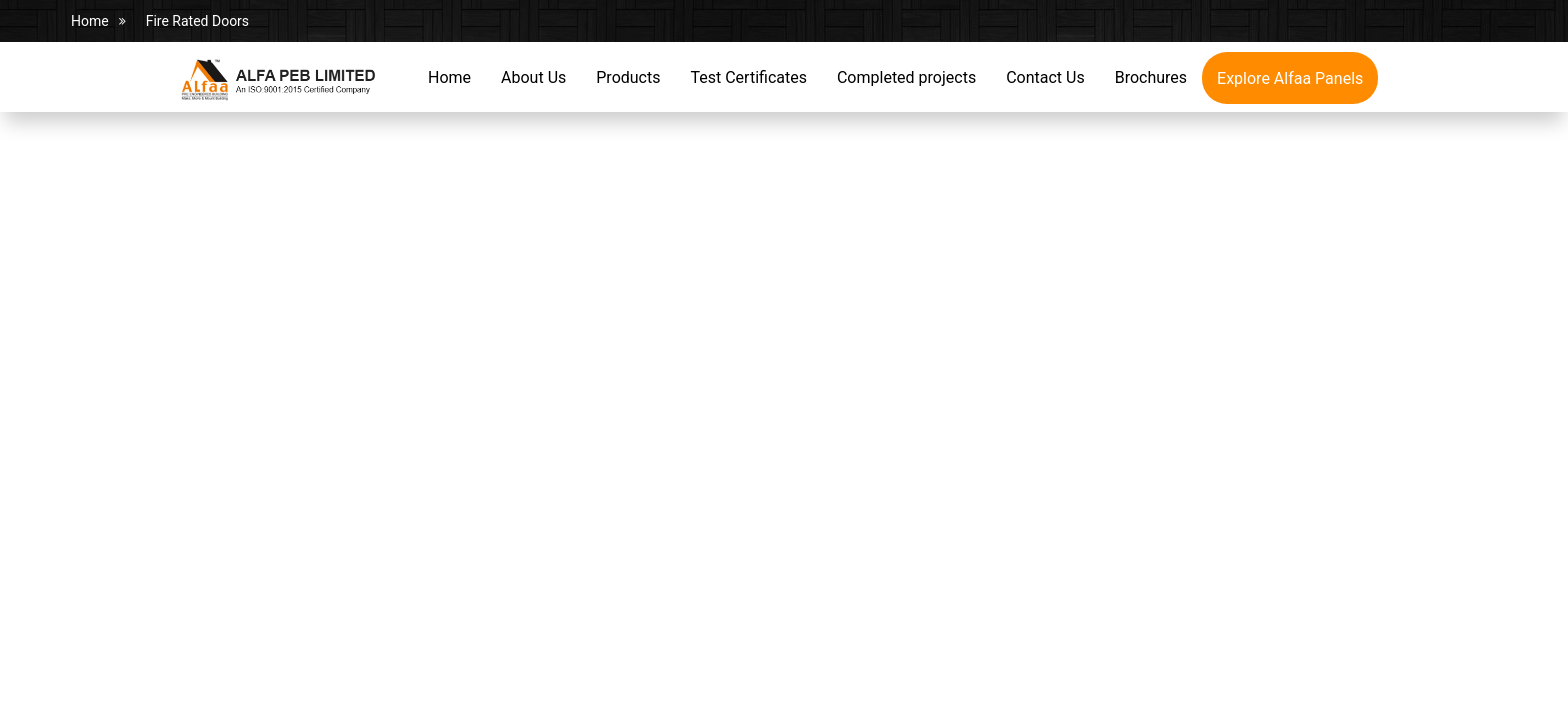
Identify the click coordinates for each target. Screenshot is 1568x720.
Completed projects (906, 77)
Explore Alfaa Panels (1290, 78)
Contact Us (1045, 77)
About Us (533, 77)
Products (628, 77)
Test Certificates (748, 77)
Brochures (1151, 77)
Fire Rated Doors (197, 21)
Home (90, 21)
